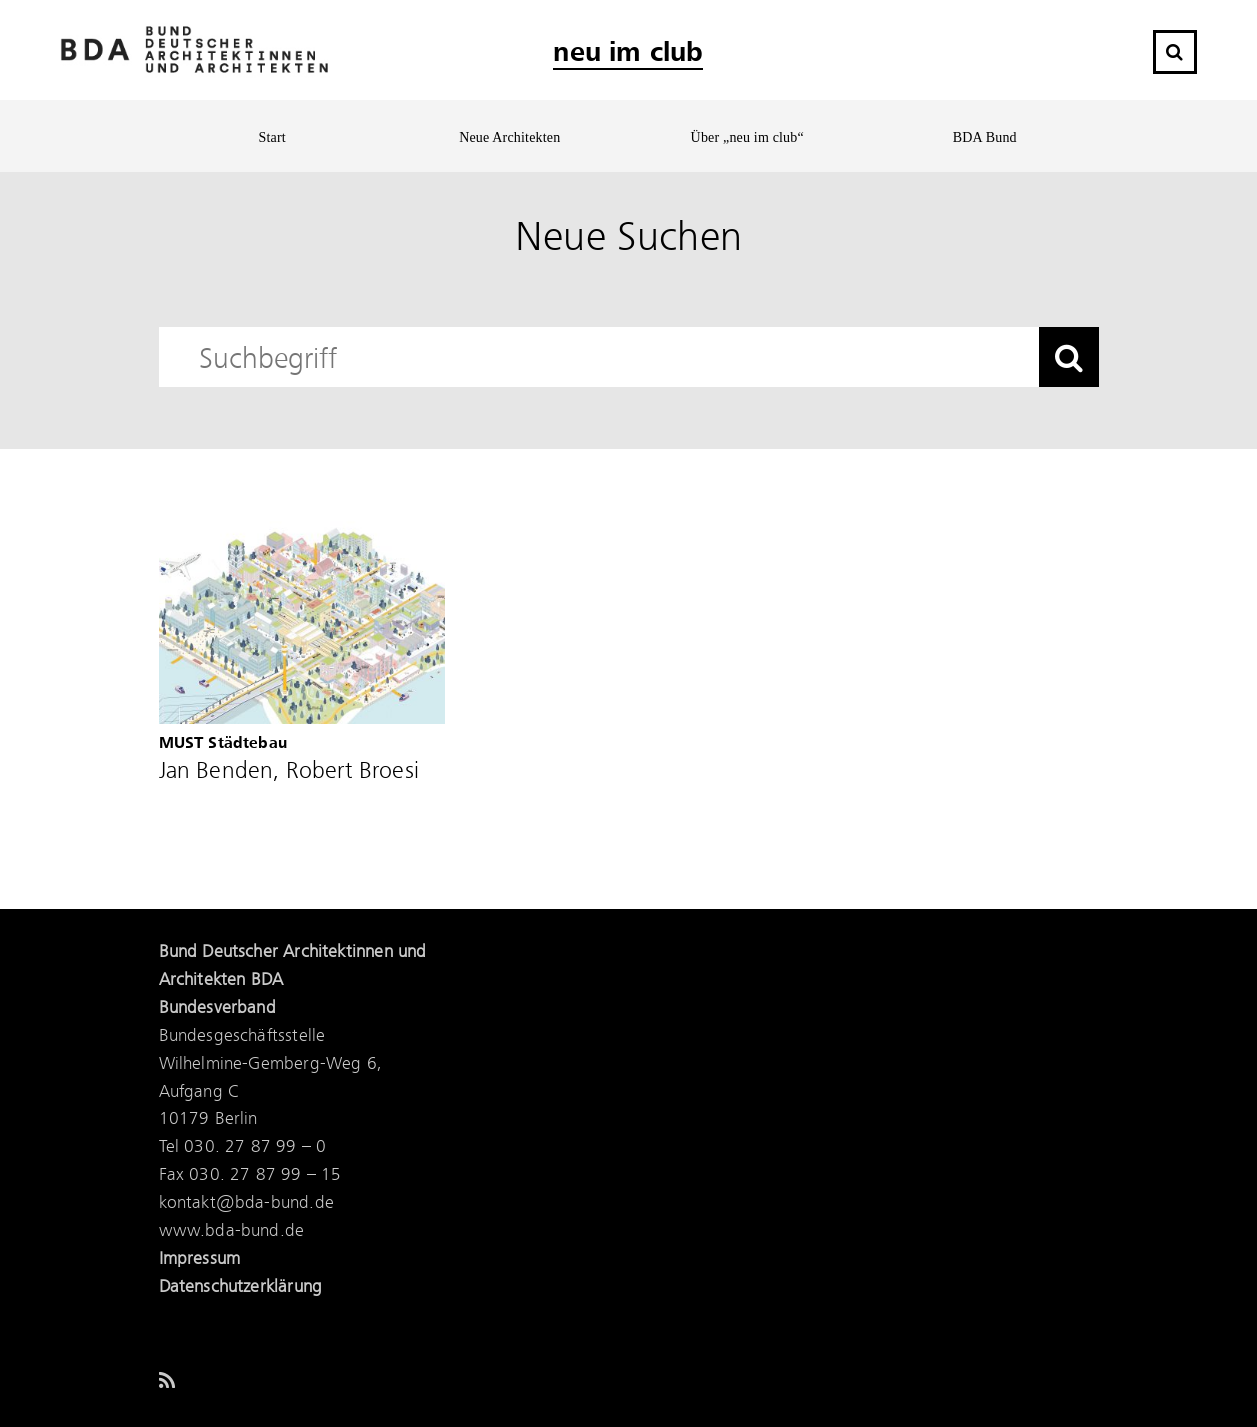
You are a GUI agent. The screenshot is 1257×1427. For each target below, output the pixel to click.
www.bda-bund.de (232, 1231)
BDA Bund (985, 137)
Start (272, 137)
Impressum (200, 1259)
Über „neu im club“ (747, 137)
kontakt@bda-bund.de (246, 1203)
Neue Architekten (509, 137)
